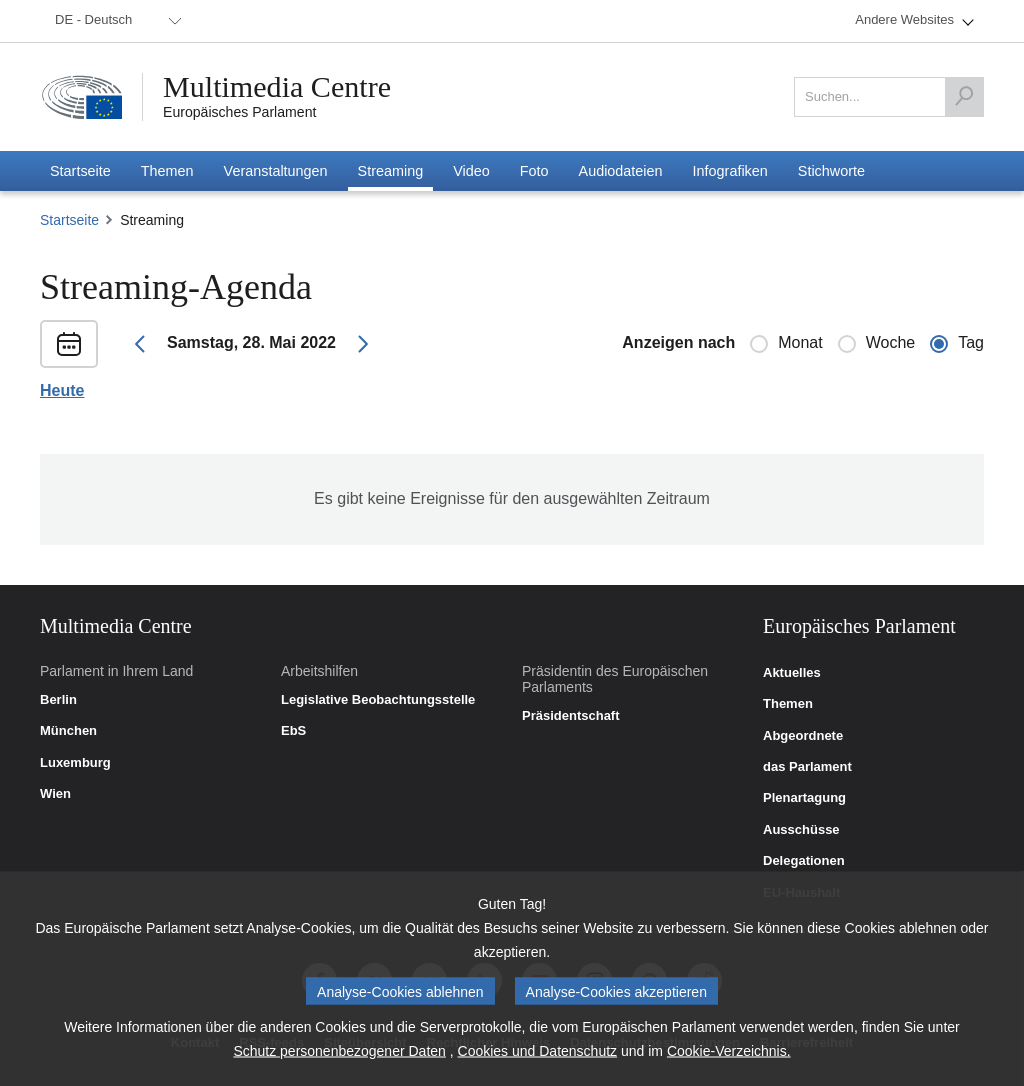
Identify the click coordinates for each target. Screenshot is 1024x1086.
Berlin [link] (58, 700)
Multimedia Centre (277, 87)
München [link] (68, 731)
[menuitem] (115, 21)
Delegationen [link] (804, 861)
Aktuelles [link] (792, 673)
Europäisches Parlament (239, 112)
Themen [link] (788, 704)
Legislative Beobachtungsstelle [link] (378, 700)
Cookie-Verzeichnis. (729, 1063)
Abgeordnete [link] (803, 736)
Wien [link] (55, 794)
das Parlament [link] (807, 767)
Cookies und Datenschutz (538, 1063)
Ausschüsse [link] (801, 830)
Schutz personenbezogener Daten (339, 1063)
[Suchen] (964, 97)
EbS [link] (293, 731)
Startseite (69, 220)
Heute (62, 391)
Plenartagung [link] (804, 798)
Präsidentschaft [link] (571, 716)
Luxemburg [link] (75, 763)
